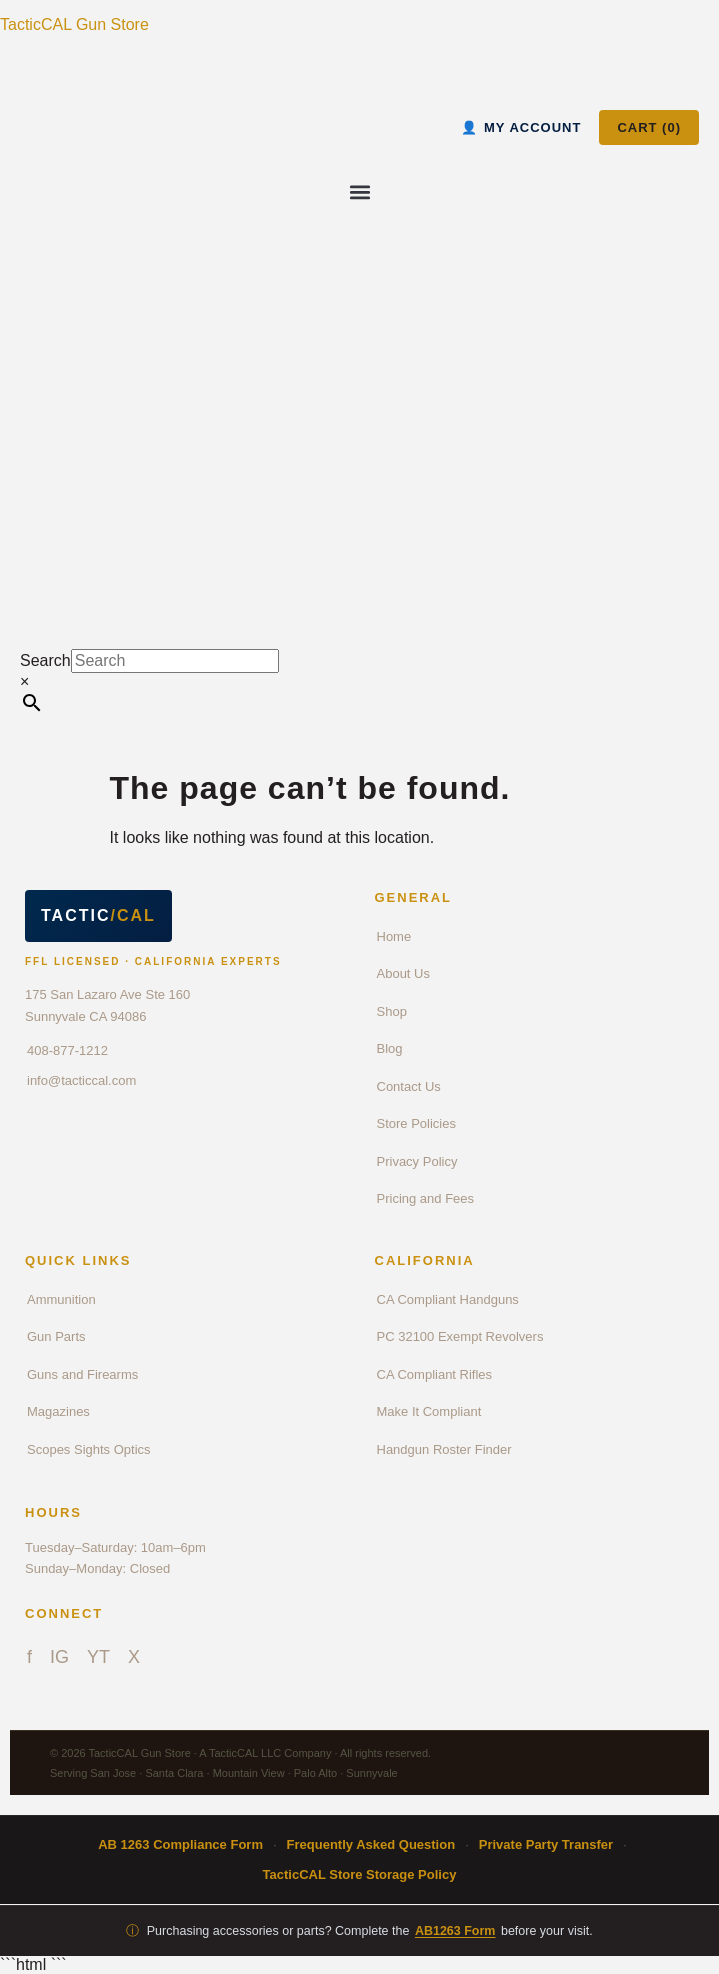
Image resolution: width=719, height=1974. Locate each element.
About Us (403, 973)
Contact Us (409, 1086)
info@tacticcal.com (81, 1080)
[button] (360, 192)
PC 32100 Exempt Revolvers (460, 1336)
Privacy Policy (417, 1161)
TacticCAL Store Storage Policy (360, 1874)
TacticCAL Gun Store (74, 24)
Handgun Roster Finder (444, 1449)
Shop (392, 1011)
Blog (390, 1048)
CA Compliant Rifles (435, 1374)
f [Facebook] (29, 1657)
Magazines (58, 1411)
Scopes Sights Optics (89, 1449)
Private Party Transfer (546, 1844)
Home (394, 936)
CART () (649, 127)
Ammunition (61, 1299)
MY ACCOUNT (521, 127)
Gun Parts (56, 1336)
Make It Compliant (429, 1411)
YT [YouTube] (98, 1657)
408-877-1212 (67, 1050)
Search (45, 660)
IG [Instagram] (59, 1657)
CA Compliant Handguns (448, 1299)
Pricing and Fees (426, 1198)
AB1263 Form (455, 1931)
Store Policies (416, 1123)
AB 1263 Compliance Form (180, 1844)
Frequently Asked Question (371, 1844)
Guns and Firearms (82, 1374)
